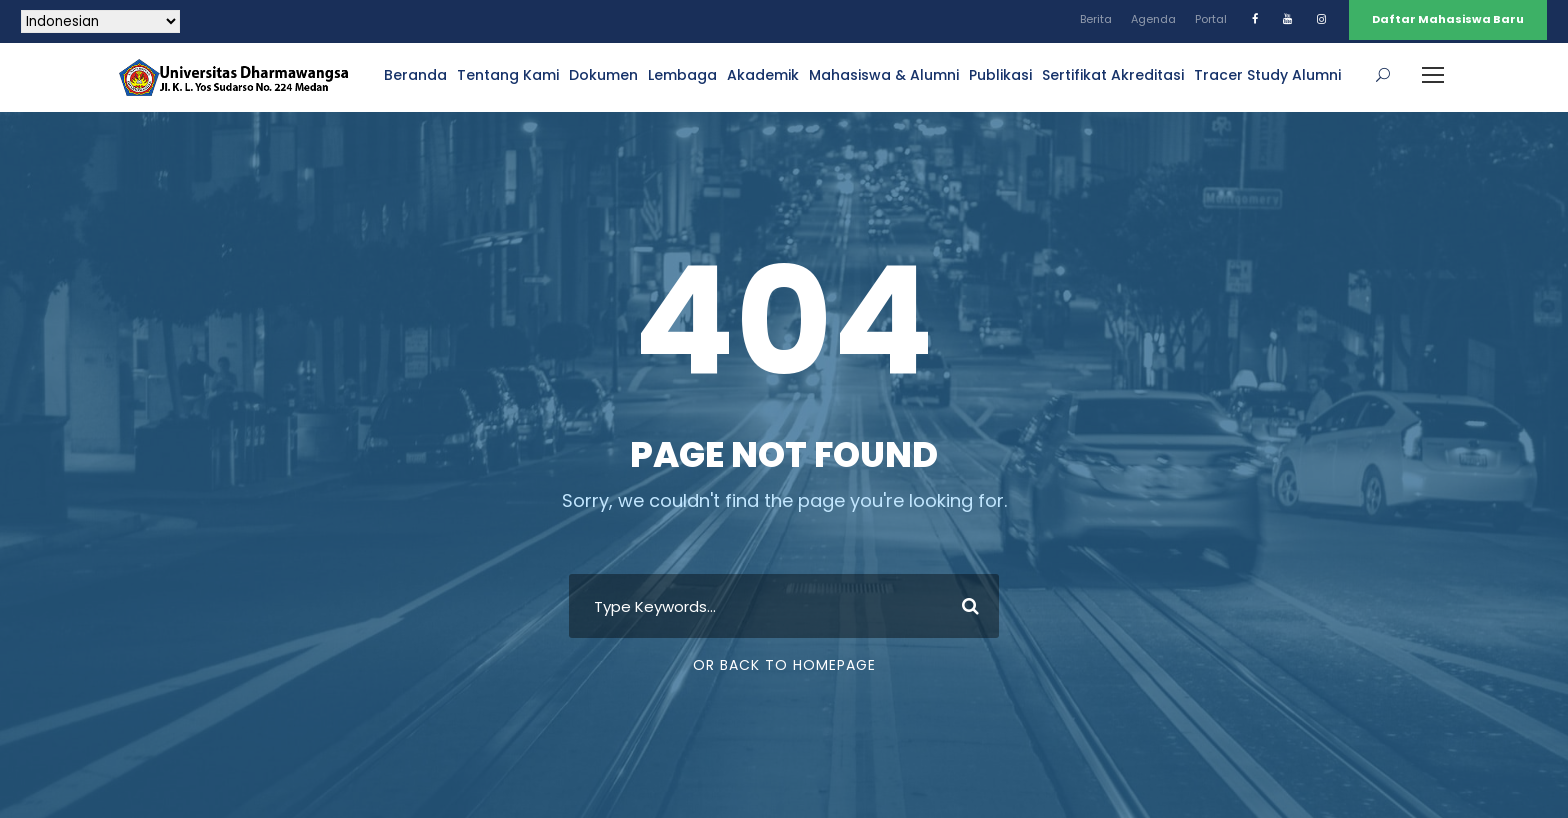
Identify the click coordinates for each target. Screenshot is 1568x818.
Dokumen (603, 75)
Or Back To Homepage (784, 665)
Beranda (415, 75)
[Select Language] (100, 21)
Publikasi (1000, 75)
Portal (1211, 19)
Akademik (763, 75)
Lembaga (682, 75)
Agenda (1153, 19)
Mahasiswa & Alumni (884, 75)
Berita (1096, 19)
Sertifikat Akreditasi (1113, 75)
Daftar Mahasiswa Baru (1448, 19)
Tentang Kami (508, 75)
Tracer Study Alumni (1267, 75)
